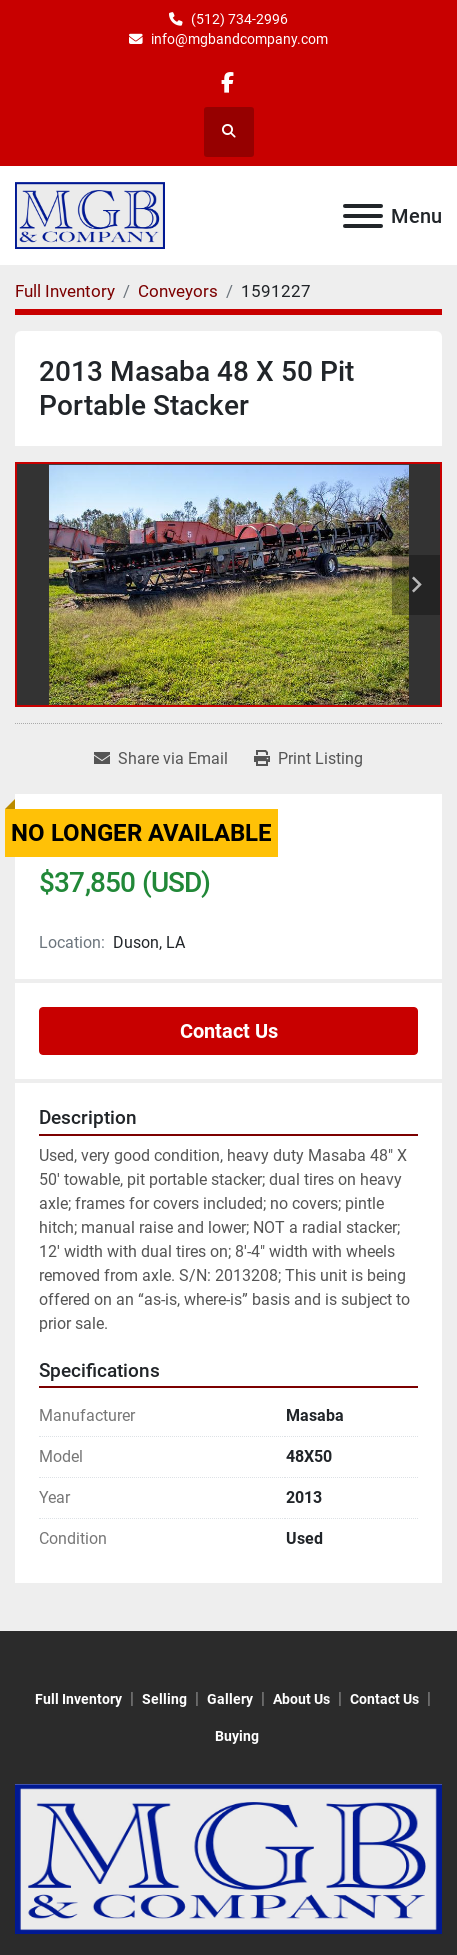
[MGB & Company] (228, 1857)
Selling (164, 1699)
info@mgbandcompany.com (239, 39)
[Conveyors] (178, 291)
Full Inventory (78, 1699)
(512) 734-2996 (239, 19)
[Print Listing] (308, 759)
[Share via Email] (161, 759)
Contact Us (229, 1031)
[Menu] (363, 216)
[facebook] (227, 82)
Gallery (230, 1699)
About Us (301, 1699)
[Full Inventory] (65, 291)
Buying (237, 1736)
